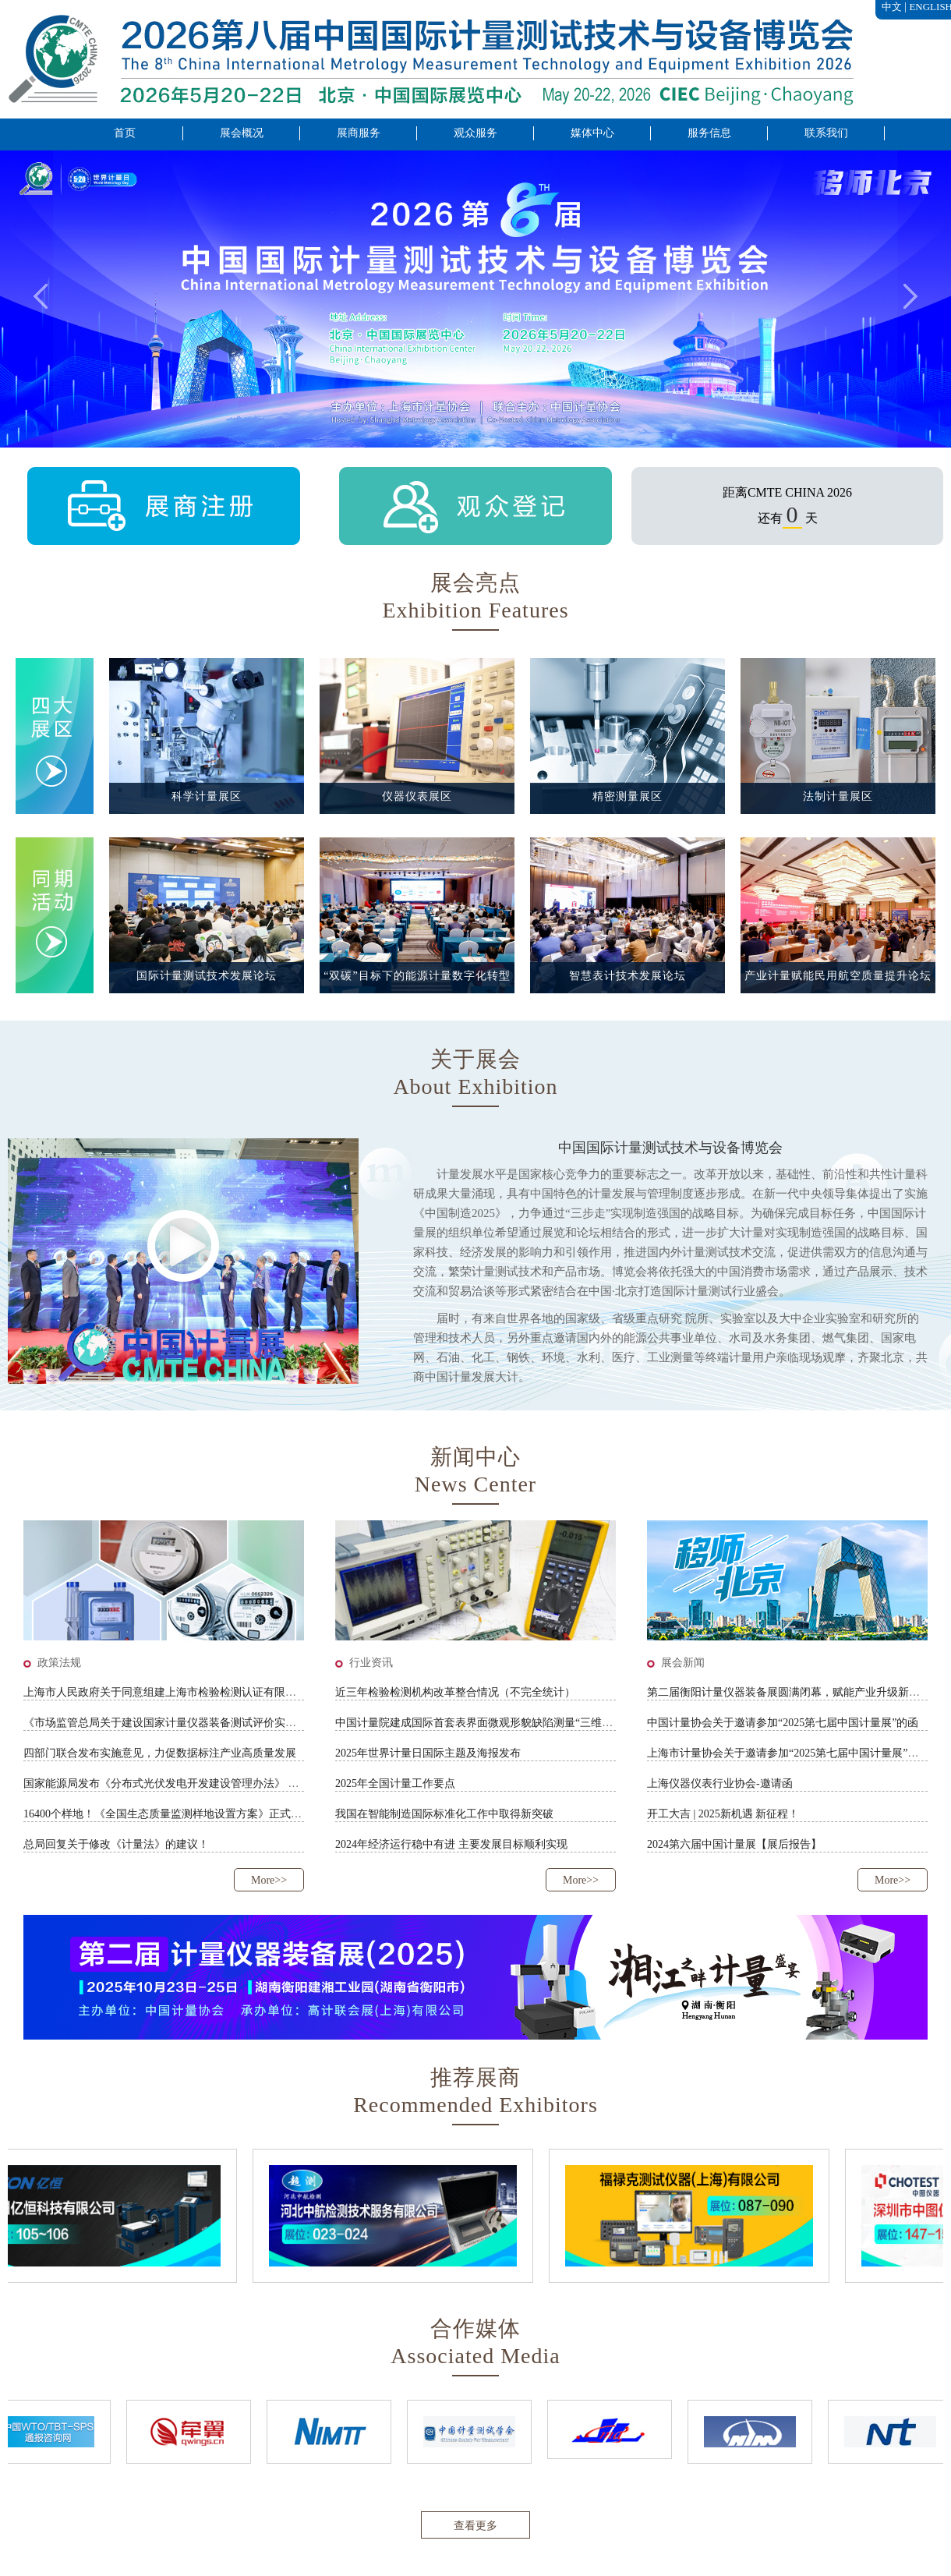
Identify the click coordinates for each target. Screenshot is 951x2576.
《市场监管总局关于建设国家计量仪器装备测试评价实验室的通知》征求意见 (208, 1723)
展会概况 (241, 133)
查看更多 (475, 2526)
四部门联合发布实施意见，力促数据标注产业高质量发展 (159, 1753)
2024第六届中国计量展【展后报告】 (734, 1844)
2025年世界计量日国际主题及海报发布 (428, 1753)
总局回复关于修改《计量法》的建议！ (116, 1844)
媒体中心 (592, 133)
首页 (125, 133)
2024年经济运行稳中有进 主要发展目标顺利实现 (451, 1844)
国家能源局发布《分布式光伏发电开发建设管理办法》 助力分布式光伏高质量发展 (221, 1783)
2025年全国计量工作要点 (395, 1783)
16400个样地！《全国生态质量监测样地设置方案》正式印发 (168, 1814)
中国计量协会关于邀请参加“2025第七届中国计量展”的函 (782, 1723)
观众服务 (475, 133)
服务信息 (709, 133)
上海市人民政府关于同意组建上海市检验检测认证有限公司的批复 (181, 1692)
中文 (892, 6)
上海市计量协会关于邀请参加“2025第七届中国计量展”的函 (788, 1753)
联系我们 (826, 133)
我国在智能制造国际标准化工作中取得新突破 (444, 1814)
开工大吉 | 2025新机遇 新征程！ (723, 1814)
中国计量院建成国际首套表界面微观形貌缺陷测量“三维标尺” (481, 1723)
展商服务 (358, 133)
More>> (269, 1880)
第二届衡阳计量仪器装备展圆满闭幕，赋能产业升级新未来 (789, 1692)
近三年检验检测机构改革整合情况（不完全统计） (455, 1692)
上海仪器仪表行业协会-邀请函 (720, 1783)
